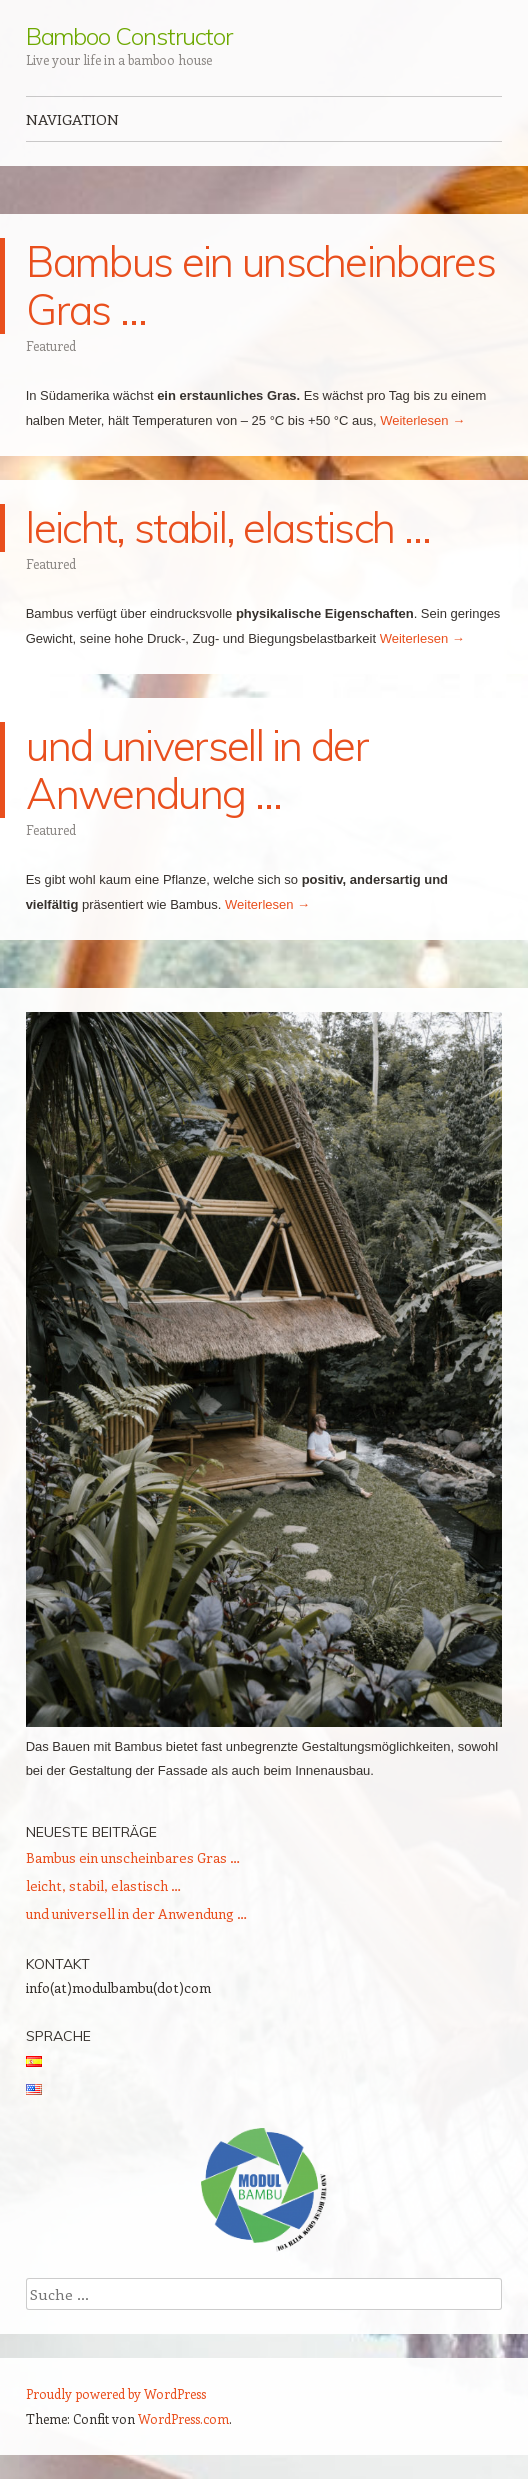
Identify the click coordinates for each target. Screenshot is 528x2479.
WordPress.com (183, 2418)
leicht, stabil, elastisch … (228, 527)
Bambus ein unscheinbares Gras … (260, 285)
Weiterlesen (422, 420)
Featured (51, 345)
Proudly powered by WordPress (116, 2393)
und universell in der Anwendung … (197, 769)
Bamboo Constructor (129, 36)
